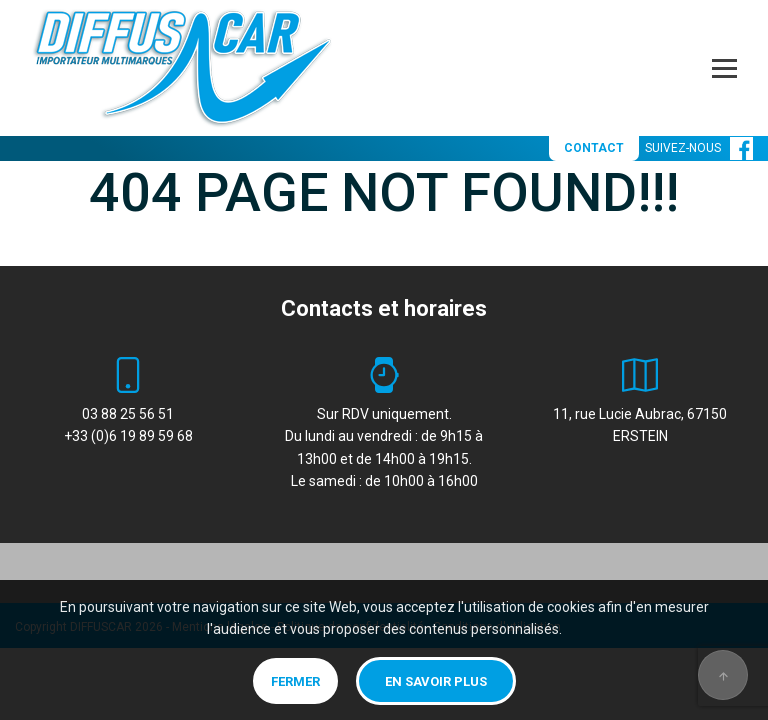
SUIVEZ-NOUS (699, 148)
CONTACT (594, 148)
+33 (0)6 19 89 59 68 (128, 436)
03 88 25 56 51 (128, 414)
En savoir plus (436, 681)
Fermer (295, 681)
